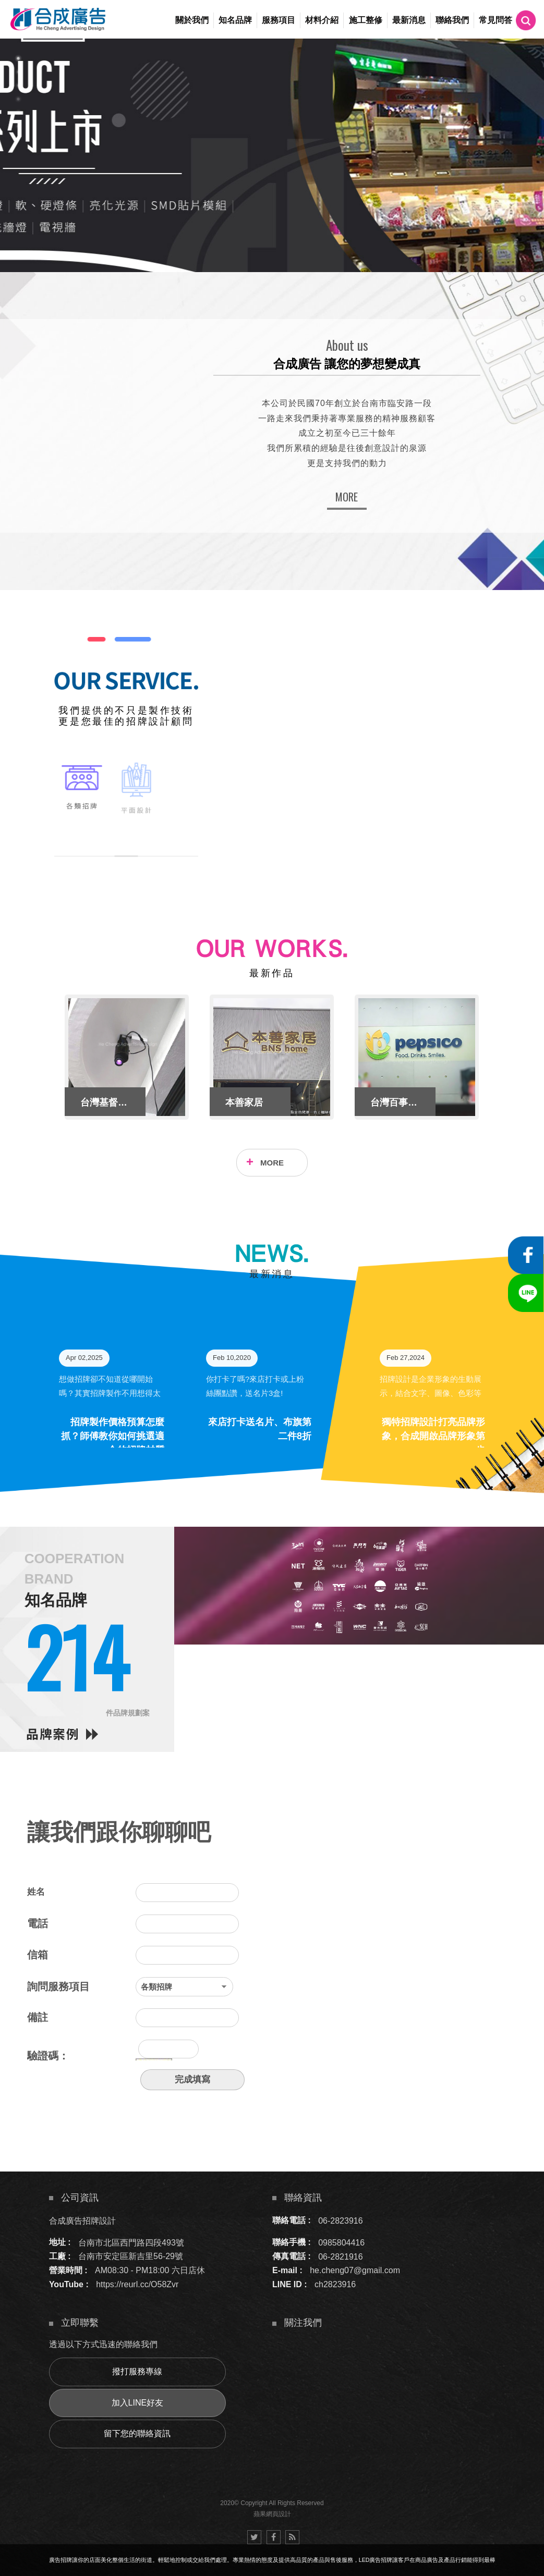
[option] (272, 155)
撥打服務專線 (137, 2371)
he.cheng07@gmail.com (355, 2270)
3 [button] (18, 85)
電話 (37, 1923)
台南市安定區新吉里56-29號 (130, 2256)
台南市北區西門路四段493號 (131, 2242)
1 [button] (18, 58)
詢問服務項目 (58, 1986)
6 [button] (18, 126)
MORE (346, 496)
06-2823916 (340, 2220)
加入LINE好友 (138, 2402)
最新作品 (271, 973)
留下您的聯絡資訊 (137, 2433)
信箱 (37, 1954)
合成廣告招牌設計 (82, 2220)
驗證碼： (48, 2056)
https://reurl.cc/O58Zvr (137, 2284)
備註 (37, 2017)
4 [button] (18, 99)
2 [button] (18, 72)
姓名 (36, 1892)
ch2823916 (335, 2284)
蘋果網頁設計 (272, 2514)
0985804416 (341, 2242)
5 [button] (18, 112)
